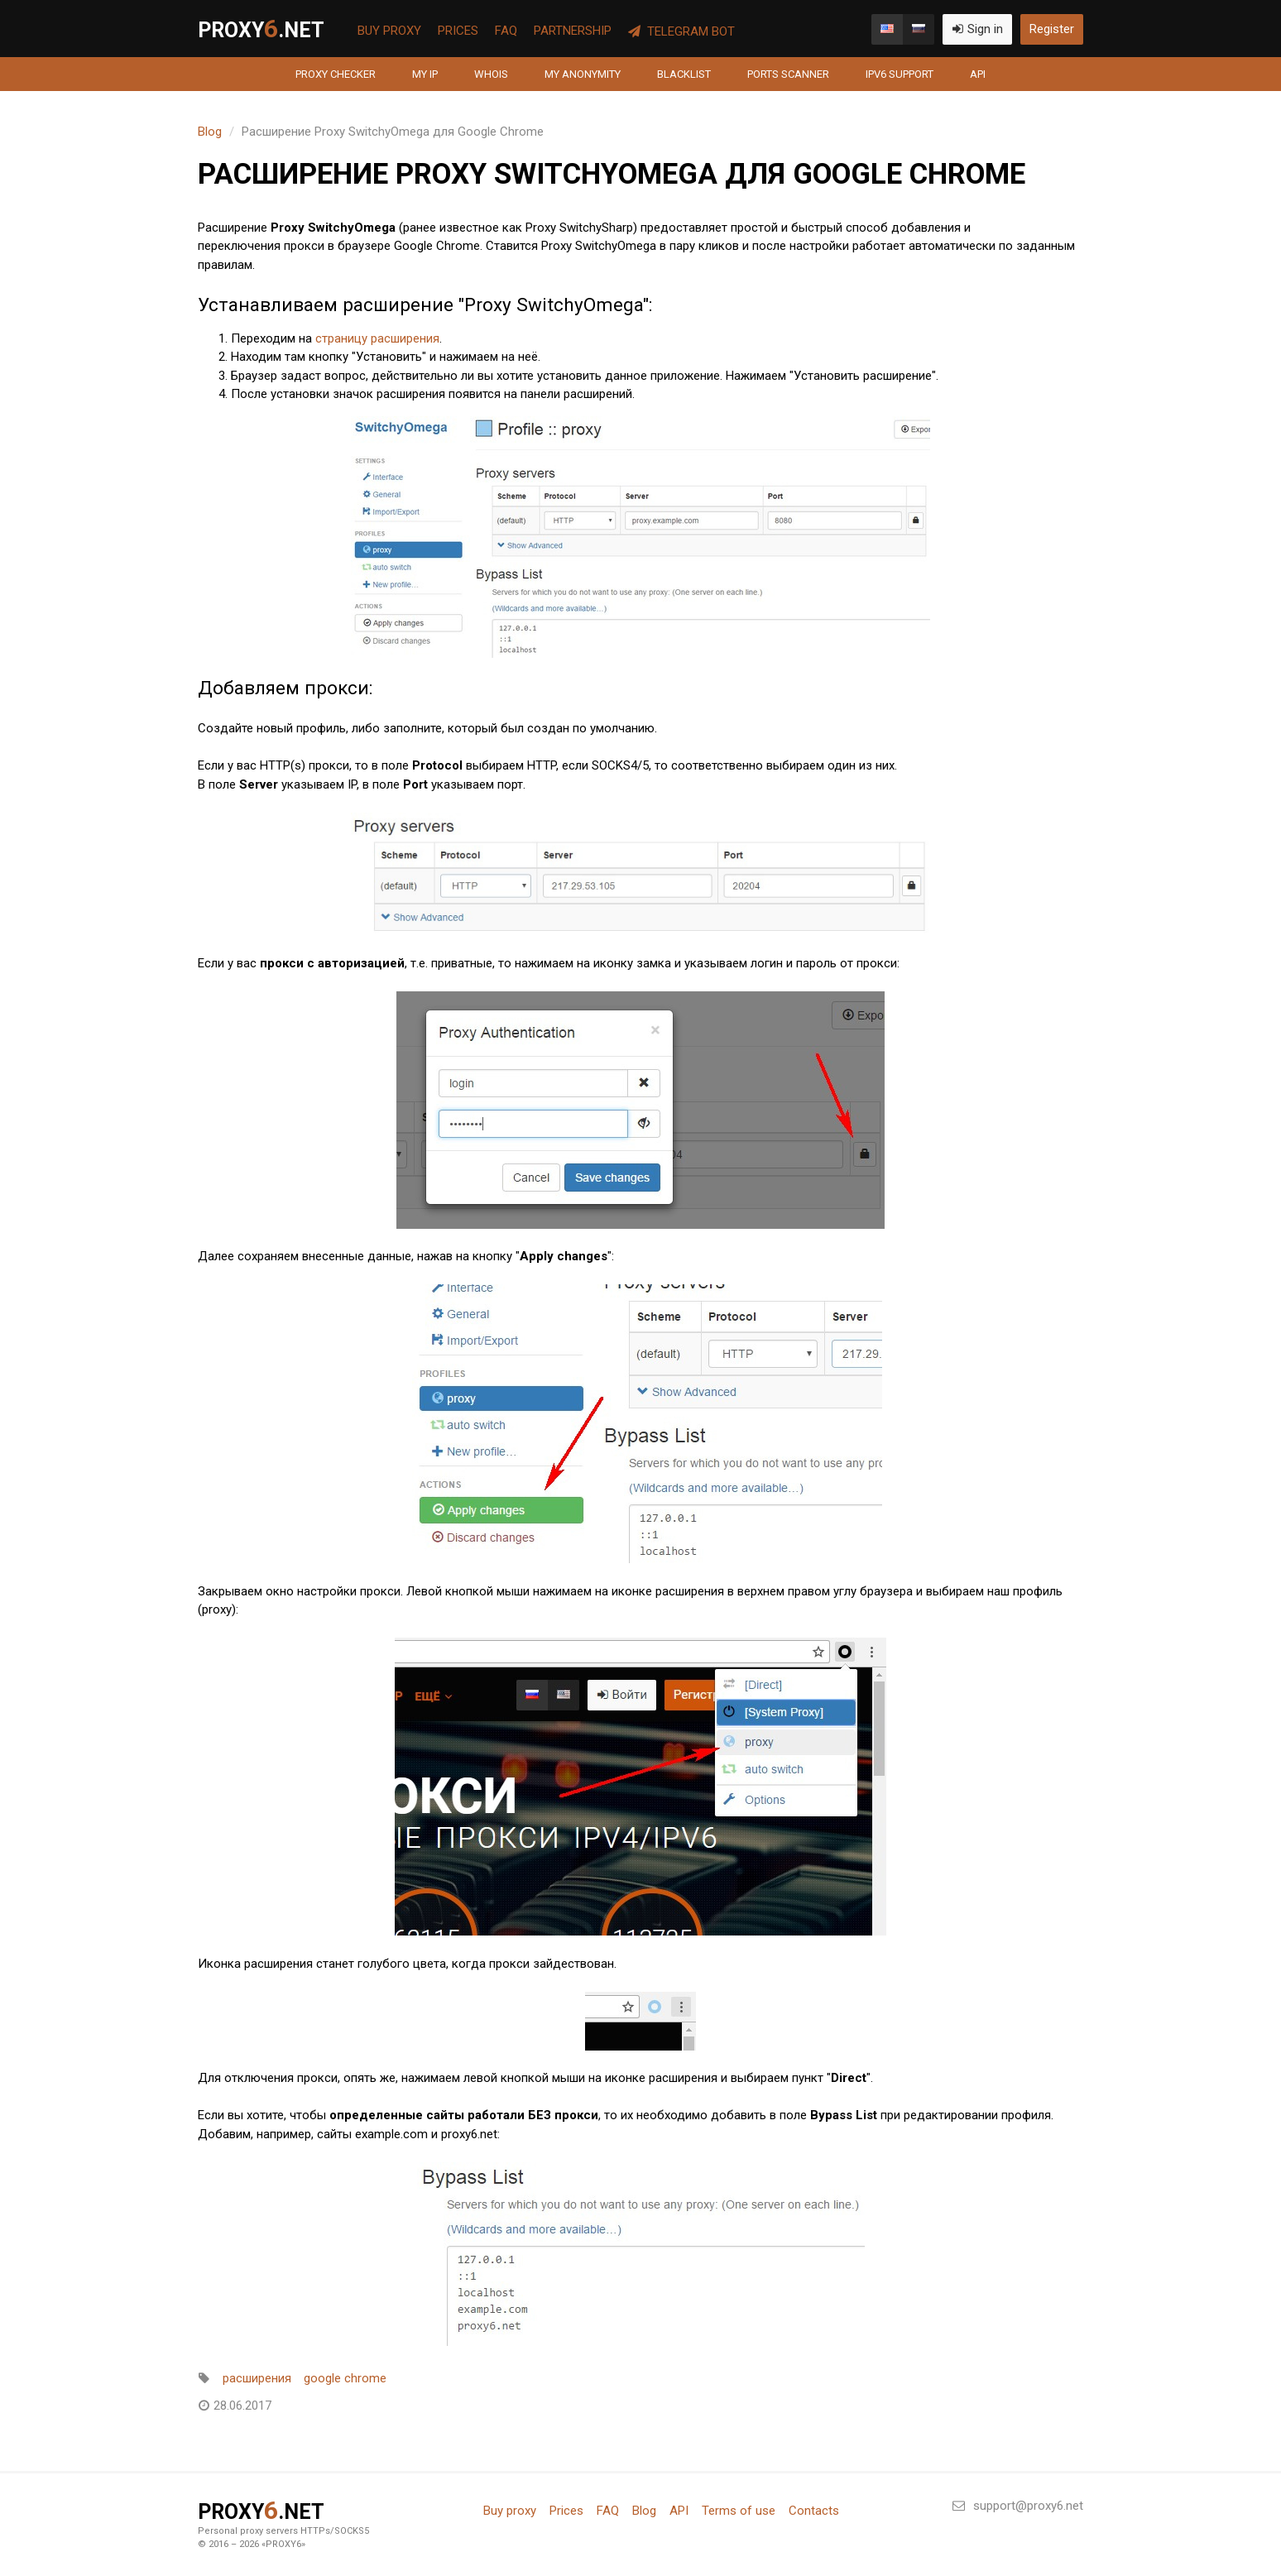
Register (1051, 29)
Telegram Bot (681, 31)
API (978, 74)
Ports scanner (788, 74)
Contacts (814, 2510)
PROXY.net (261, 28)
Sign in (977, 29)
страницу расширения (377, 338)
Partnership (573, 31)
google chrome (345, 2378)
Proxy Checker (335, 74)
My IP (425, 74)
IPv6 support (899, 74)
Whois (491, 74)
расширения (257, 2378)
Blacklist (684, 74)
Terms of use (738, 2510)
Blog (210, 131)
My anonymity (583, 74)
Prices (458, 31)
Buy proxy (389, 31)
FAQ (506, 31)
